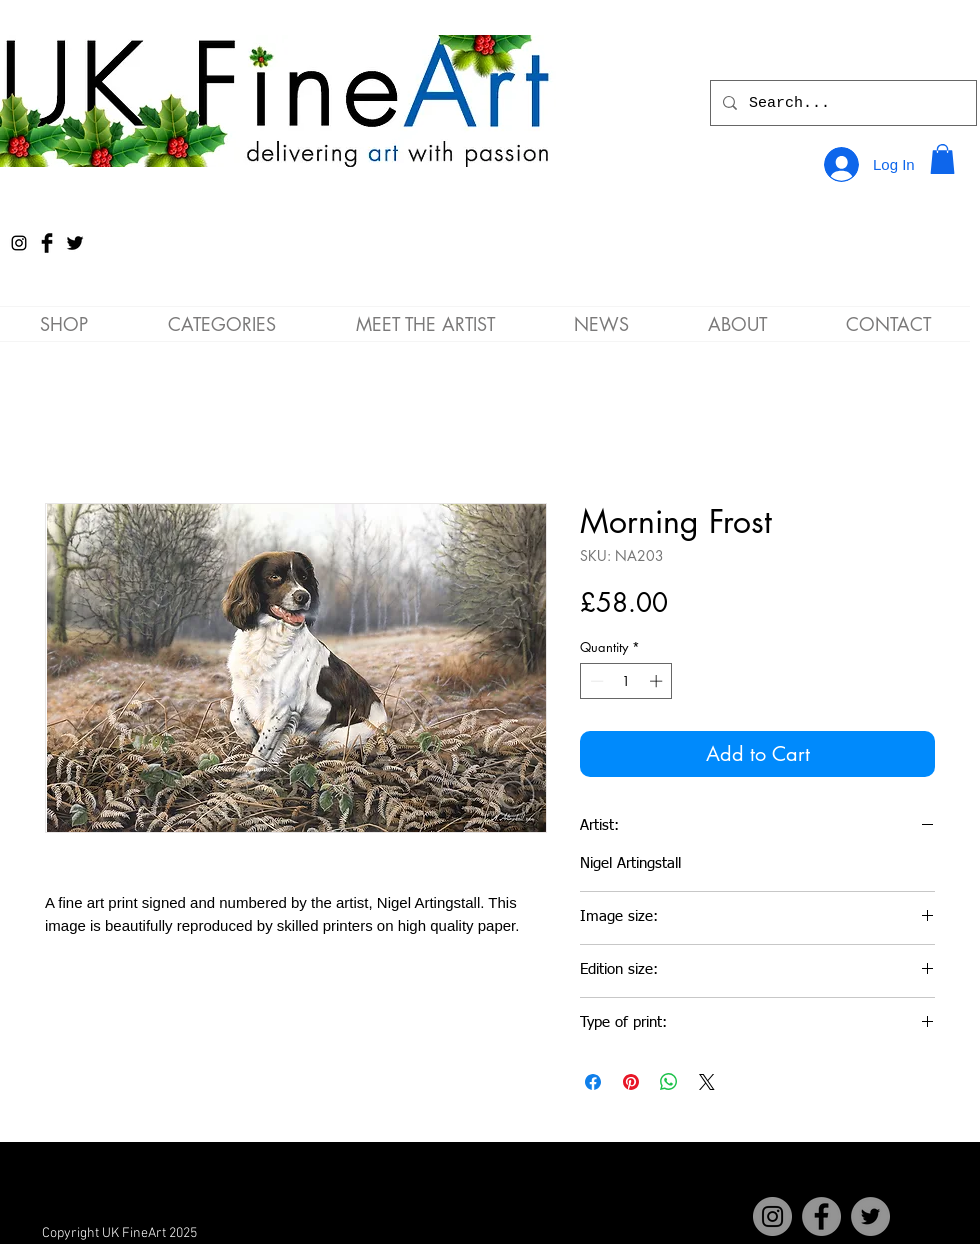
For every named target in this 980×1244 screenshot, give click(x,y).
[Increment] (658, 681)
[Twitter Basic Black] (75, 243)
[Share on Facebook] (593, 1082)
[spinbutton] (626, 681)
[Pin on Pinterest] (631, 1082)
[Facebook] (821, 1216)
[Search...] (841, 103)
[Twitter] (870, 1216)
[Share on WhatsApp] (669, 1082)
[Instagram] (19, 243)
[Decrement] (595, 681)
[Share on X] (707, 1082)
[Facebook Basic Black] (47, 243)
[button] (942, 159)
